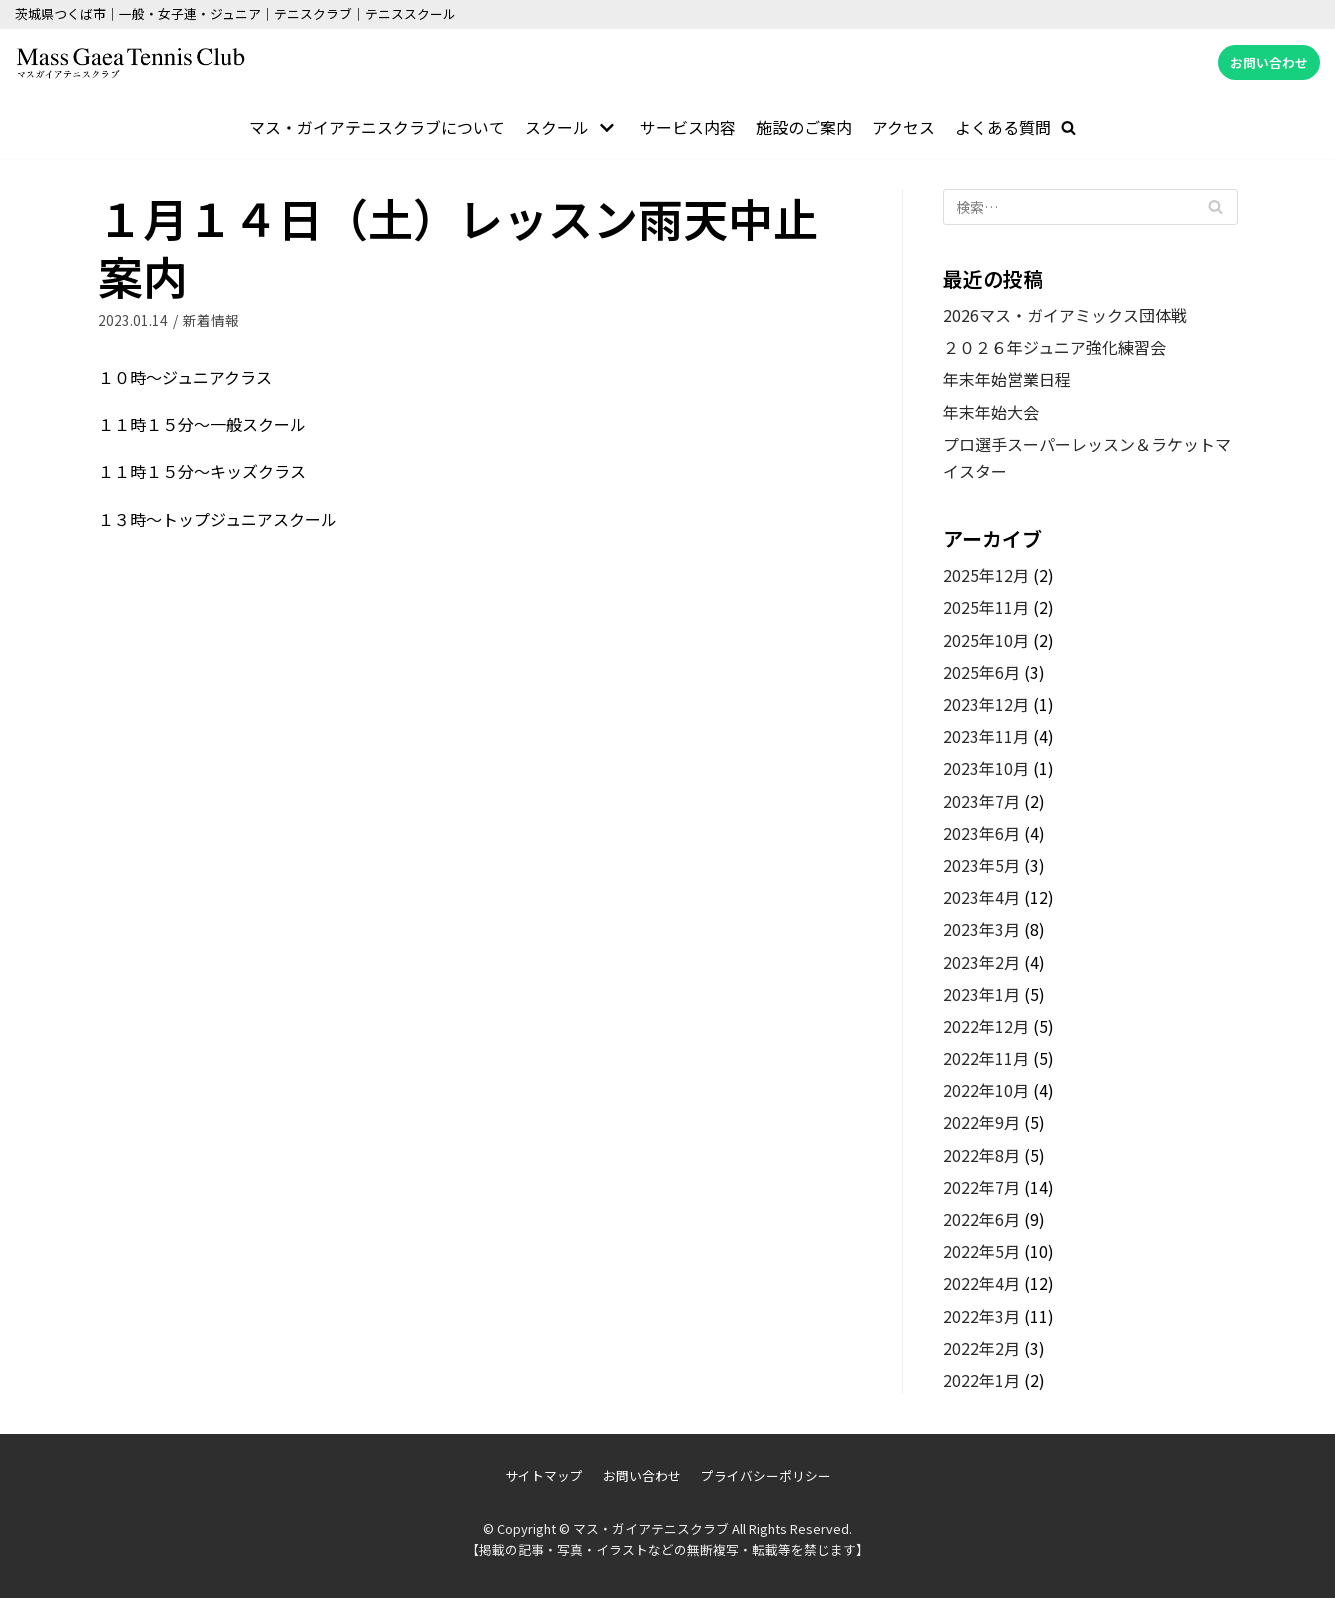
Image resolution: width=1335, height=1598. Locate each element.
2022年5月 (981, 1251)
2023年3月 (981, 929)
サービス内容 (688, 127)
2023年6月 (981, 833)
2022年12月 (986, 1026)
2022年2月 (981, 1348)
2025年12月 (986, 575)
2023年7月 (981, 801)
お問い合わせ (1269, 62)
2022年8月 (981, 1155)
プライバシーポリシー (766, 1476)
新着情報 (211, 320)
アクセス (903, 127)
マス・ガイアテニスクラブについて (377, 127)
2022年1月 (981, 1380)
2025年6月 (981, 672)
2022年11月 (986, 1058)
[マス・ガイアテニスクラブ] (130, 63)
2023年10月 (986, 769)
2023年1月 (981, 994)
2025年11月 (986, 608)
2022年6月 (981, 1219)
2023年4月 (981, 897)
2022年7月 (981, 1187)
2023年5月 (981, 865)
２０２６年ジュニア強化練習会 (1054, 347)
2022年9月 (981, 1123)
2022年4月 (981, 1284)
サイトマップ (544, 1476)
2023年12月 (986, 704)
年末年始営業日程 (1007, 379)
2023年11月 (986, 736)
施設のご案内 (804, 127)
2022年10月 (986, 1090)
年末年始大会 (991, 412)
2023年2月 (981, 962)
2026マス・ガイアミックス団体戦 (1065, 315)
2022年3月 (981, 1316)
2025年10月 (986, 640)
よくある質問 (1003, 127)
